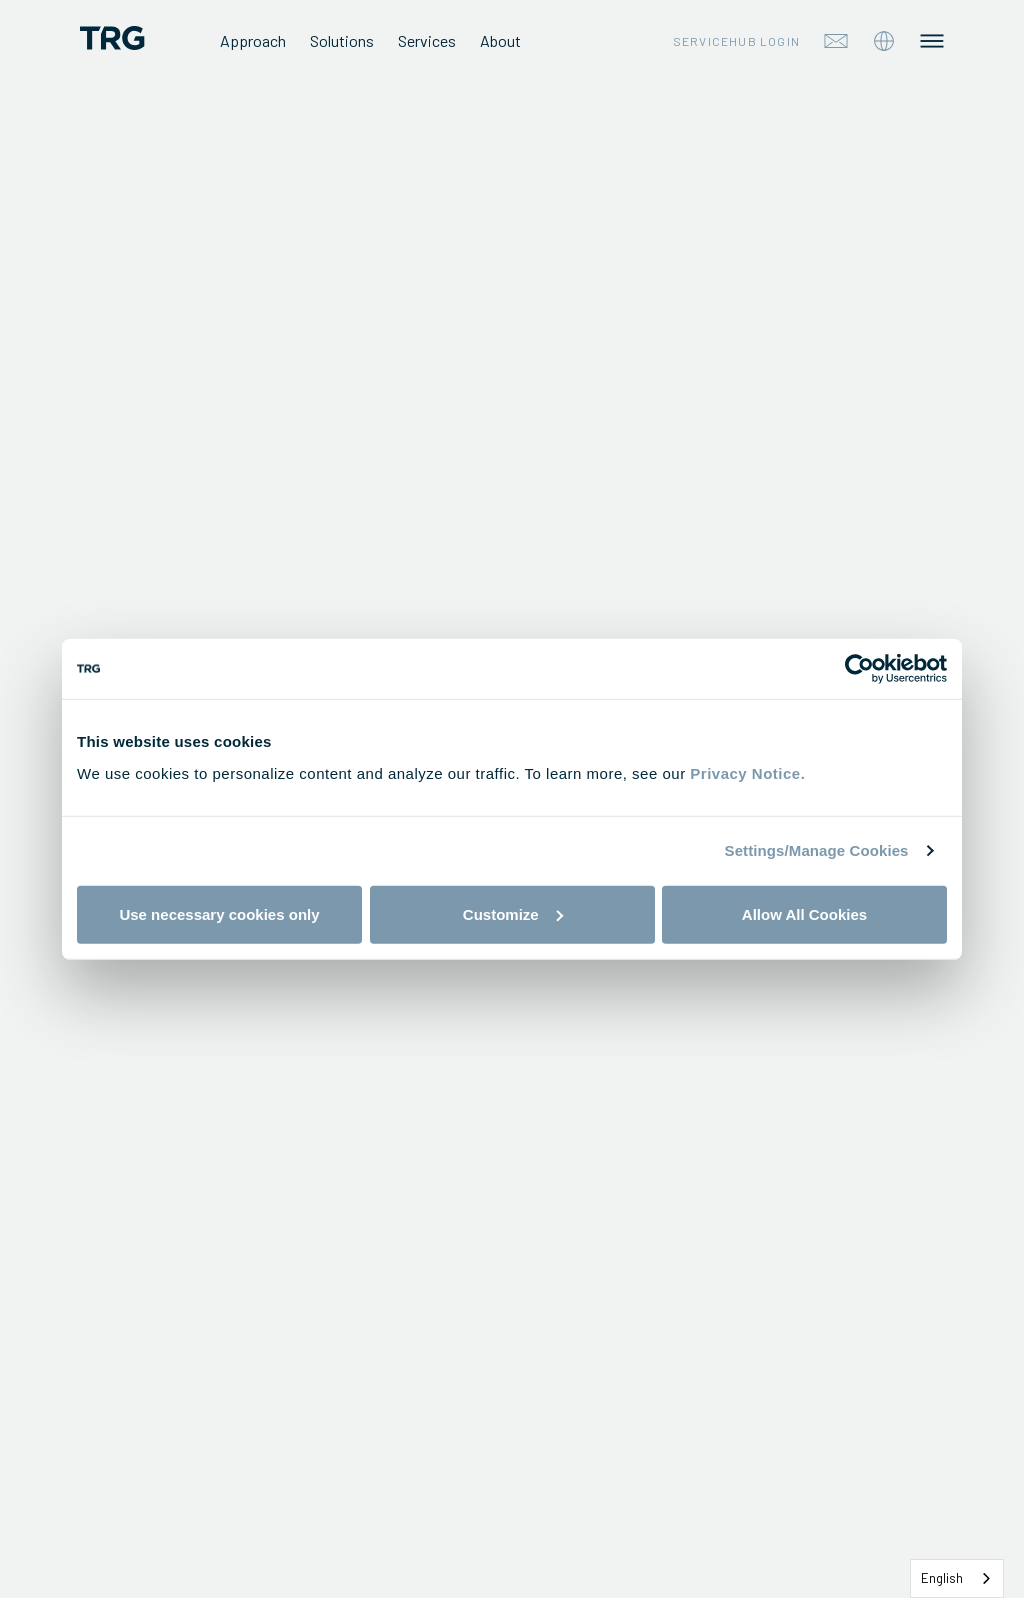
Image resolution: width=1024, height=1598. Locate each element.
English (942, 1578)
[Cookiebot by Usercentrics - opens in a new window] (859, 669)
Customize (513, 913)
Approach (253, 40)
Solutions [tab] (342, 40)
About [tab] (500, 40)
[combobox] (957, 1578)
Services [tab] (427, 40)
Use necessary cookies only (219, 913)
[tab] (884, 41)
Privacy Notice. (747, 772)
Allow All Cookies (804, 913)
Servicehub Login (736, 41)
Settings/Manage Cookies (817, 850)
